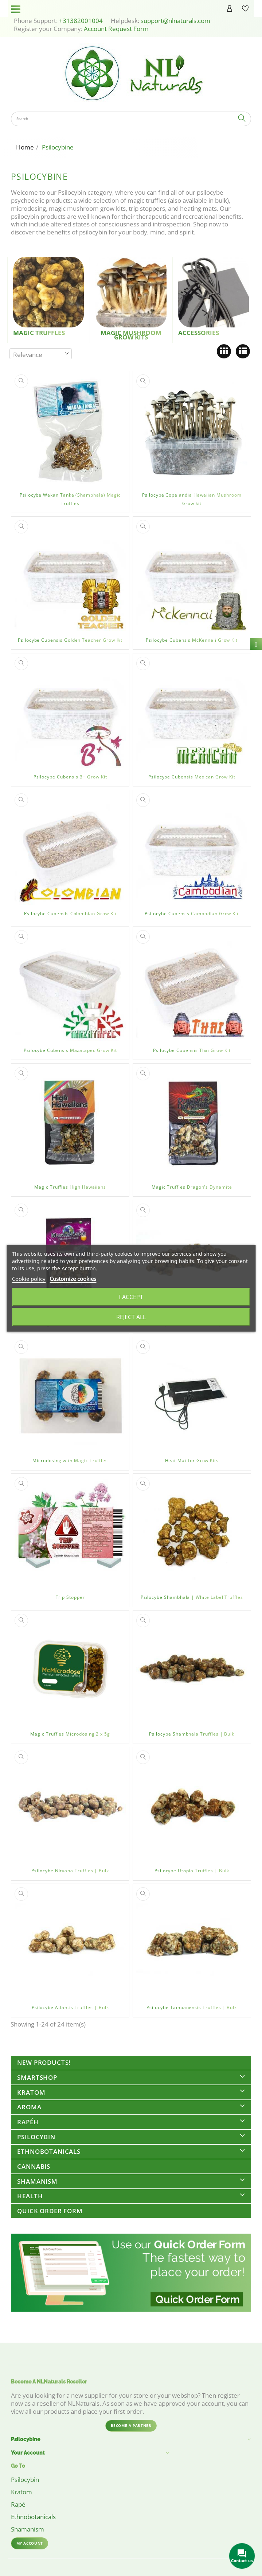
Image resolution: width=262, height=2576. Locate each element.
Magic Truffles (39, 333)
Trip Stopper (70, 1597)
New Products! (44, 2062)
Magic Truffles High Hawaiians (70, 1187)
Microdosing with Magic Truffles (70, 1460)
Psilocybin (36, 2137)
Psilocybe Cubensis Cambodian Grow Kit (192, 913)
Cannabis (33, 2166)
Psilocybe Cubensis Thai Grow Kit (192, 1050)
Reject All (131, 1317)
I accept (131, 1297)
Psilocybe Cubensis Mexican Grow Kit (191, 777)
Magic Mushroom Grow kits (131, 335)
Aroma (29, 2107)
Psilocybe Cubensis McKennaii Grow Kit (192, 640)
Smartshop (37, 2077)
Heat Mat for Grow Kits (192, 1460)
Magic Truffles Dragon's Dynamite (192, 1187)
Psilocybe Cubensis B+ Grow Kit (70, 777)
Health (30, 2196)
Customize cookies (73, 1278)
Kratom (31, 2092)
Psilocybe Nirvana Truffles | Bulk (70, 1871)
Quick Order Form (50, 2211)
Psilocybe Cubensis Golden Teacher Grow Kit (70, 640)
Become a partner (131, 2425)
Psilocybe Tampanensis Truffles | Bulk (191, 2007)
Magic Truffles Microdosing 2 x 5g (70, 1734)
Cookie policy (29, 1278)
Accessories (198, 333)
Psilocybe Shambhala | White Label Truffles (192, 1597)
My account (29, 2543)
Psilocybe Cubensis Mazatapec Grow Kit (70, 1050)
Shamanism (37, 2181)
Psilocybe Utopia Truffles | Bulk (192, 1871)
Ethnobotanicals (49, 2151)
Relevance (27, 354)
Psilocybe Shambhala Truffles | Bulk (191, 1734)
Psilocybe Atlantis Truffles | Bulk (70, 2007)
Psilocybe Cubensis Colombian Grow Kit (70, 913)
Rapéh (27, 2122)
